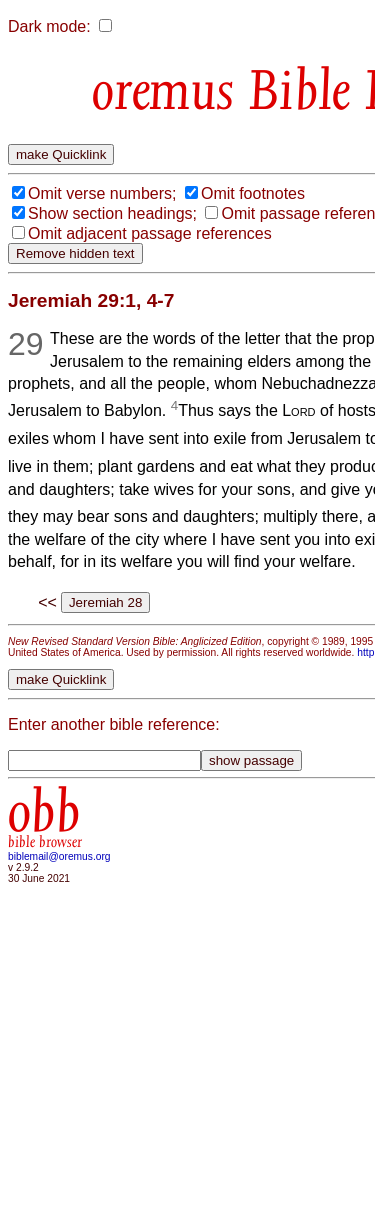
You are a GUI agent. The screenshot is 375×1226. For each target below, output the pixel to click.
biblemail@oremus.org (59, 856)
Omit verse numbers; (102, 193)
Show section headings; (112, 213)
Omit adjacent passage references (150, 233)
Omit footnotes (253, 193)
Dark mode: (49, 26)
